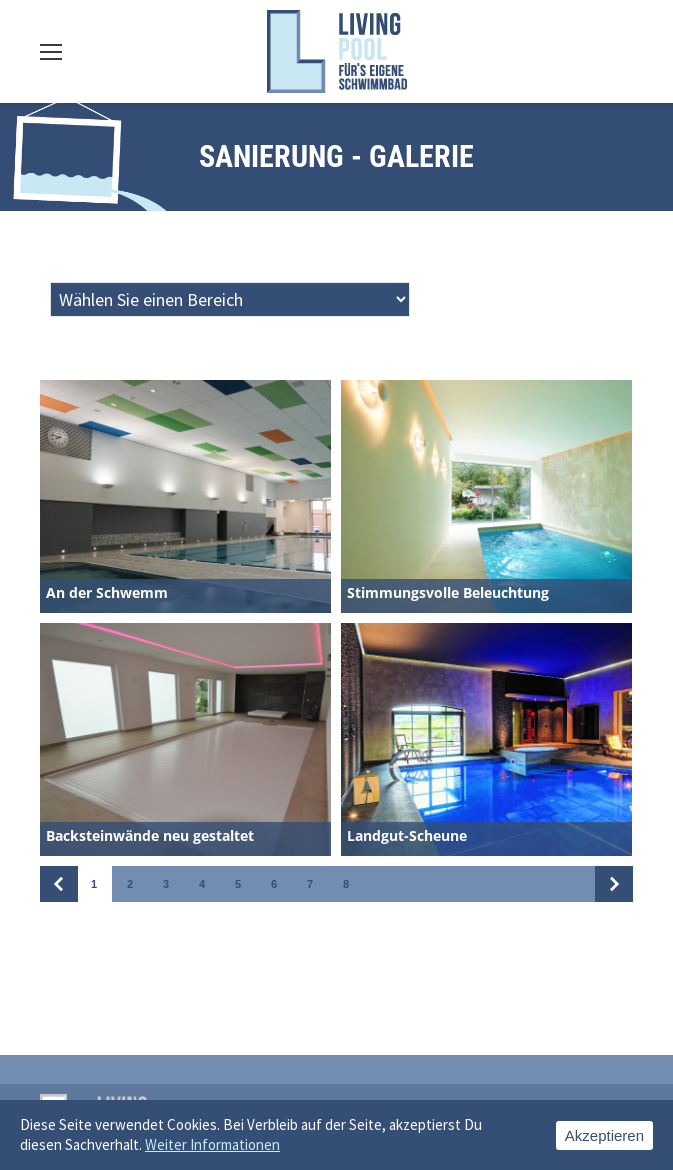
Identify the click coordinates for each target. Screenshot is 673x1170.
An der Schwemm (107, 592)
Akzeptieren (604, 1135)
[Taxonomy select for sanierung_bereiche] (230, 299)
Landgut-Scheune (407, 835)
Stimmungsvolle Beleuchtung (448, 592)
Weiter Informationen (212, 1144)
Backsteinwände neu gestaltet (150, 835)
